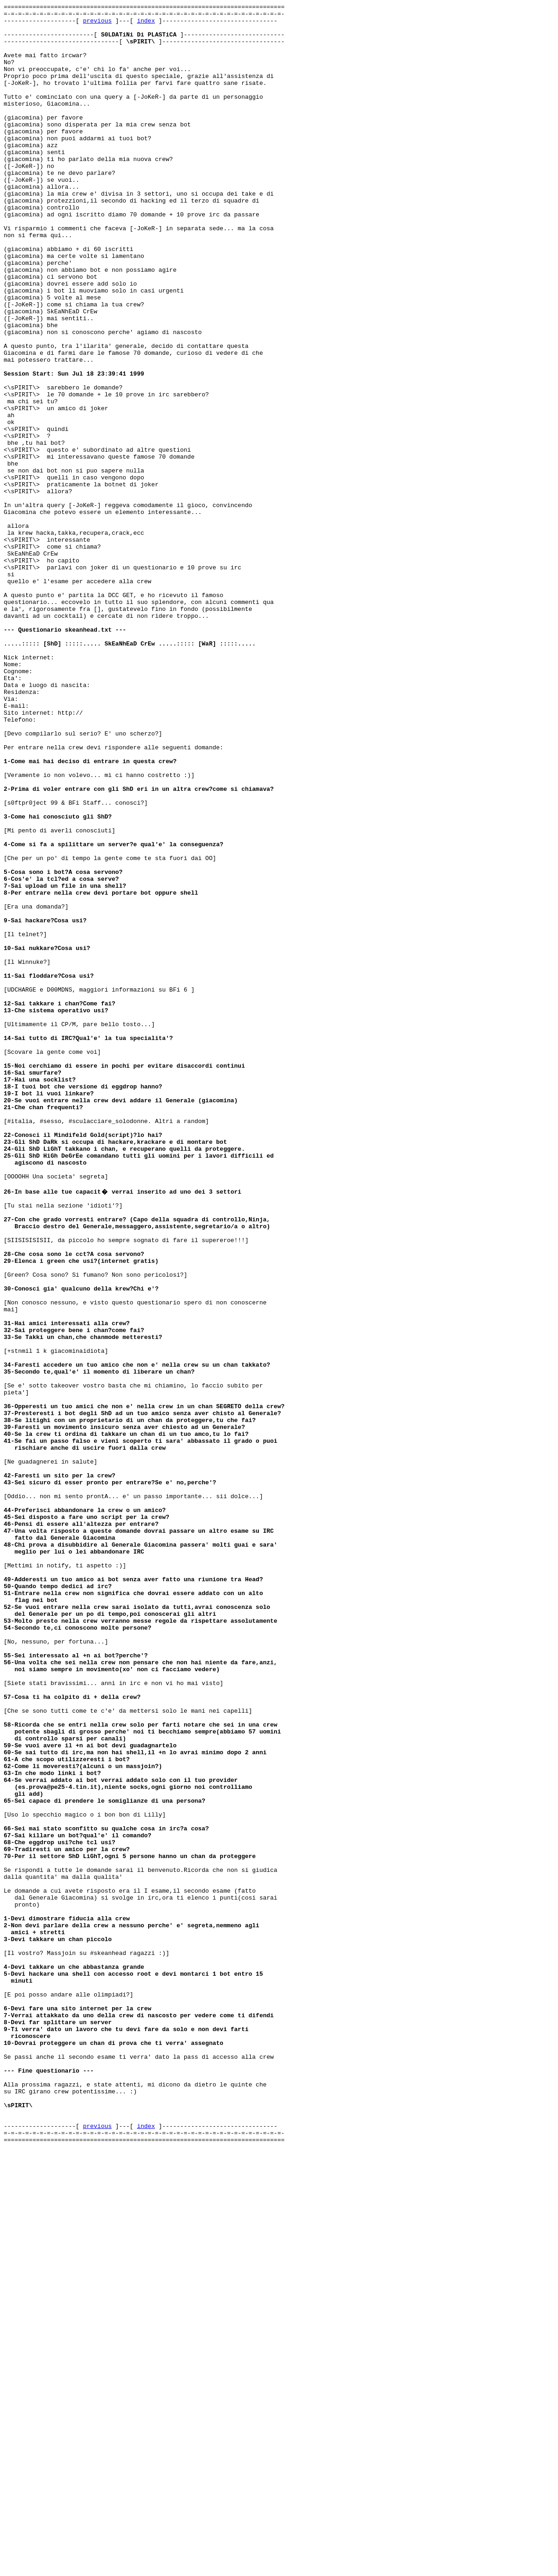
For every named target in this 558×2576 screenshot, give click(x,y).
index (146, 24)
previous (97, 24)
